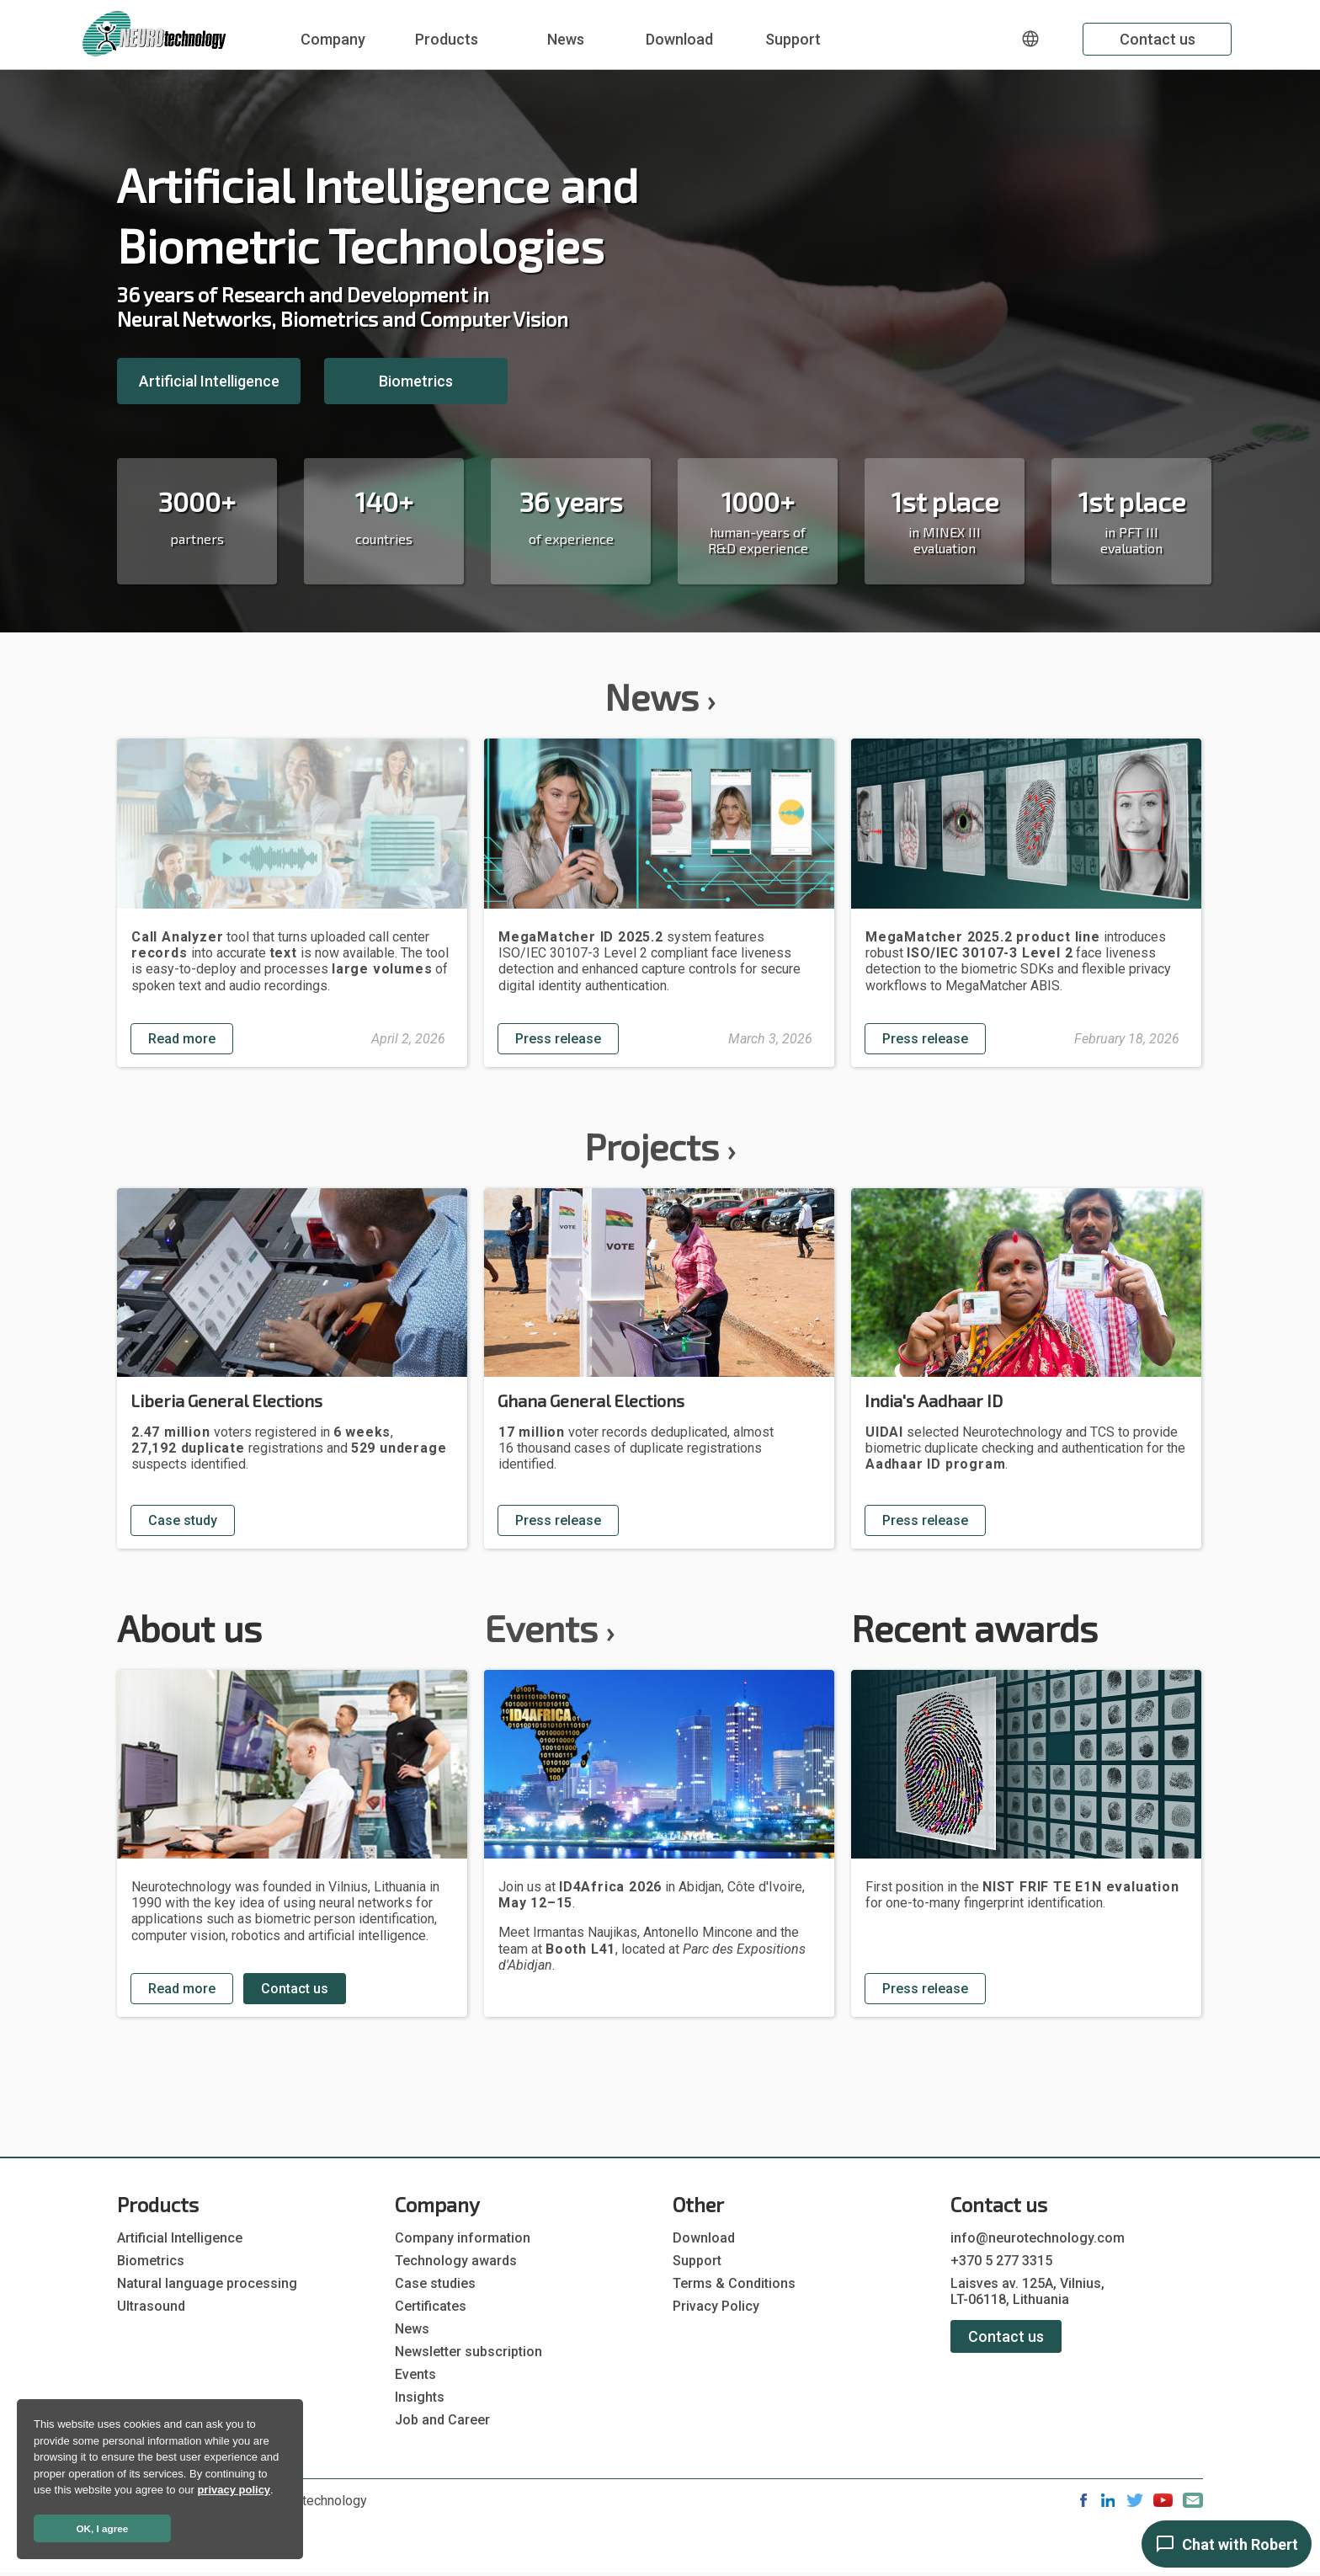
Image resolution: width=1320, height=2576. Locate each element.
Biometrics (416, 381)
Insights (419, 2397)
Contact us (1157, 39)
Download (679, 39)
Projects (659, 1145)
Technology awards (456, 2261)
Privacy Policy (716, 2306)
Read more (182, 1039)
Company (333, 39)
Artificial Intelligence (209, 381)
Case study (182, 1520)
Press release (558, 1039)
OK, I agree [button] (103, 2528)
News (565, 39)
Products (446, 39)
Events (549, 1627)
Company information (462, 2238)
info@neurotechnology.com (1037, 2238)
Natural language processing (207, 2283)
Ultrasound (151, 2306)
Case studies (435, 2283)
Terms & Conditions (734, 2283)
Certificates (430, 2306)
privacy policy (233, 2489)
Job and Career (442, 2420)
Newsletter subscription (468, 2352)
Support (793, 39)
